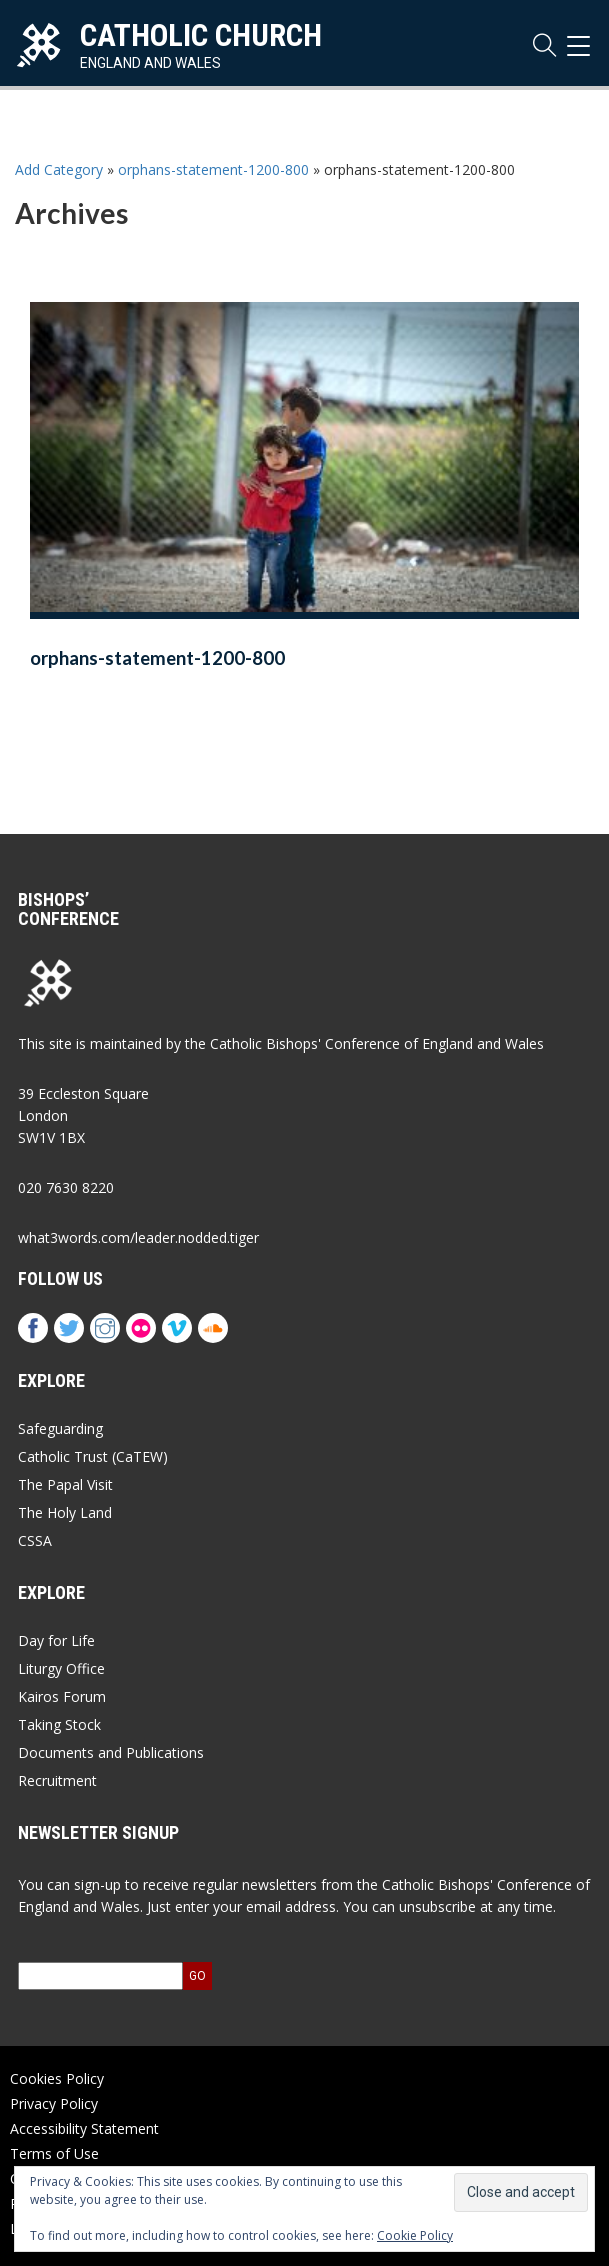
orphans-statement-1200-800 (213, 169)
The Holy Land (65, 1512)
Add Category (59, 169)
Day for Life (56, 1640)
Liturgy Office (61, 1668)
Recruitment (57, 1780)
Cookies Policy (57, 2078)
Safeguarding (60, 1428)
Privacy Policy (54, 2103)
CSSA (35, 1540)
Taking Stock (59, 1724)
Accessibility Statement (84, 2128)
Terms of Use (54, 2153)
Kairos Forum (62, 1696)
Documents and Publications (111, 1752)
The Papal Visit (65, 1484)
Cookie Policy (415, 2235)
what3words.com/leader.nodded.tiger (138, 1237)
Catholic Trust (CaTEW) (93, 1456)
